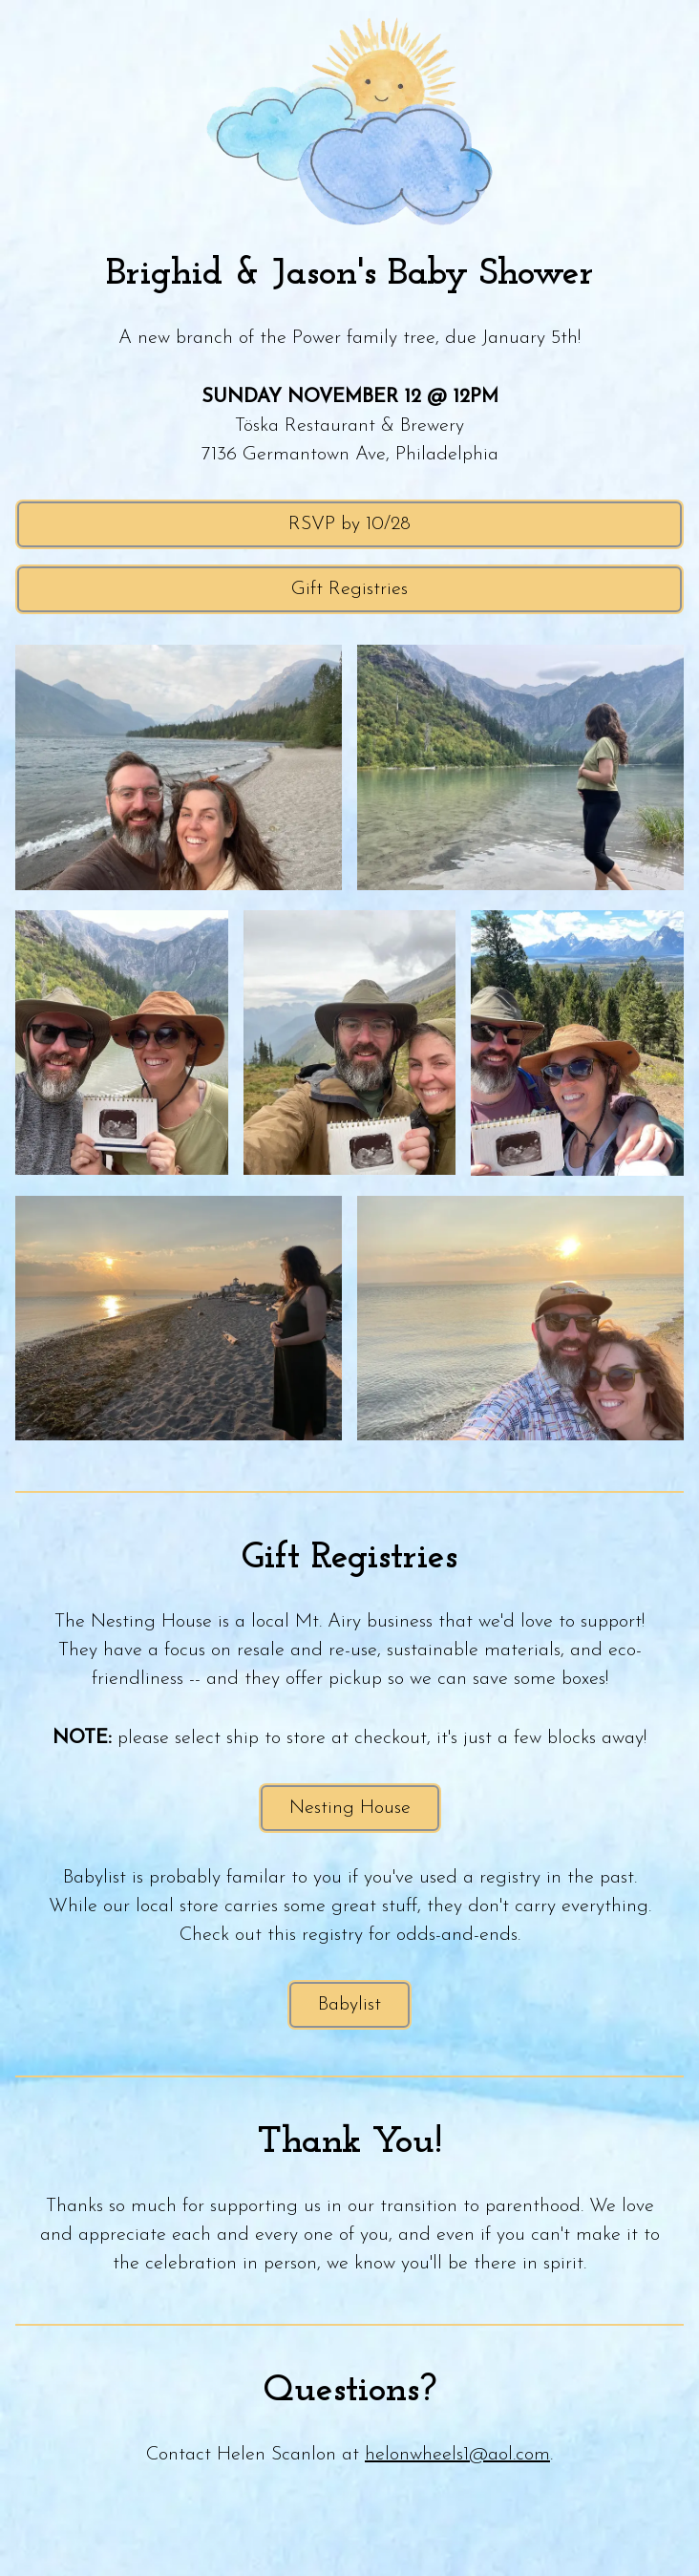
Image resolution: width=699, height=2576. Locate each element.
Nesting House (350, 1808)
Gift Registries (349, 589)
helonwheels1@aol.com (457, 2454)
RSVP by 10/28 (349, 524)
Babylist (349, 2004)
